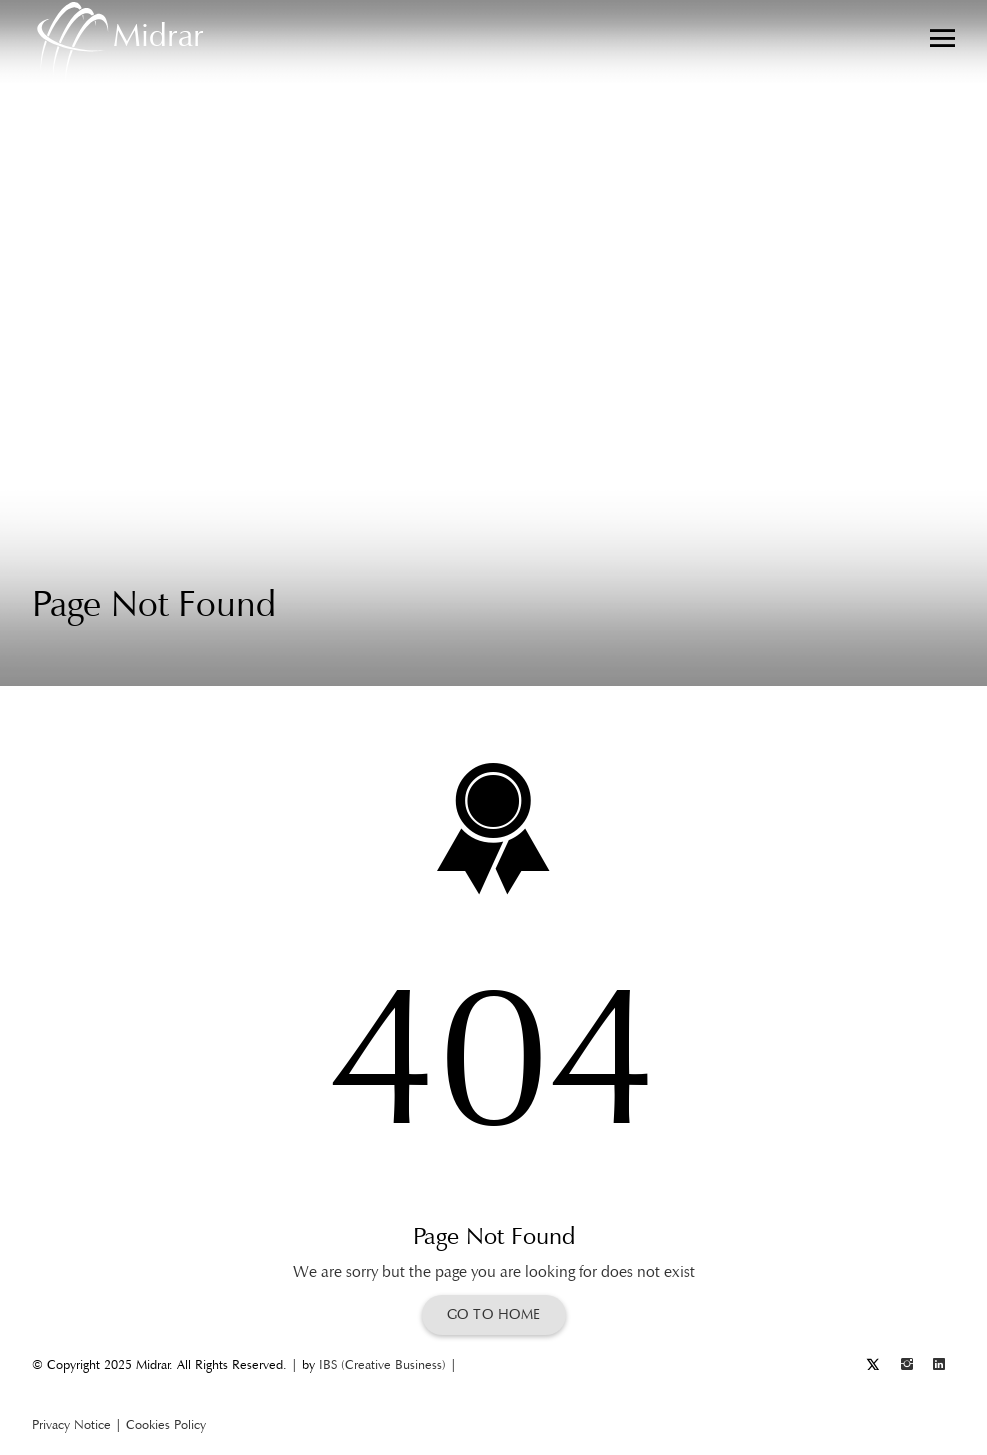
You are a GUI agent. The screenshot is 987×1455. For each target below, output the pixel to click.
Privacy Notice (71, 1424)
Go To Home (494, 1314)
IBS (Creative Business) (382, 1364)
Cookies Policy (166, 1424)
